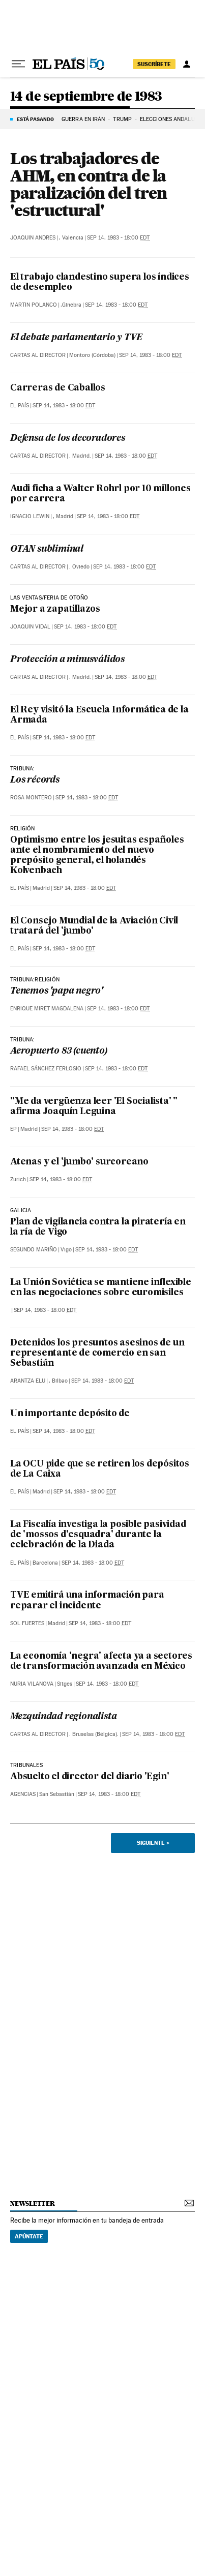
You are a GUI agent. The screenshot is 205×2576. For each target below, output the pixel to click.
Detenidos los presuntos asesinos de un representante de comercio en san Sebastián (97, 1353)
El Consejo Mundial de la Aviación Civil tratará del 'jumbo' (94, 926)
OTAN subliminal (46, 549)
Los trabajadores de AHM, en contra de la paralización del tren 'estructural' (88, 184)
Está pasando (35, 119)
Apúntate (29, 2236)
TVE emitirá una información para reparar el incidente (87, 1600)
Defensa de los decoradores (67, 438)
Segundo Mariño (33, 1249)
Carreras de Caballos (57, 388)
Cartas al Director (38, 355)
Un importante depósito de (70, 1414)
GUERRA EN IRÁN (83, 119)
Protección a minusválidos (67, 659)
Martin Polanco (33, 305)
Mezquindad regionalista (63, 1717)
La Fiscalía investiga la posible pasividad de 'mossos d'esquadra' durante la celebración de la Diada (98, 1534)
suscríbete (154, 64)
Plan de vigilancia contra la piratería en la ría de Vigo (98, 1227)
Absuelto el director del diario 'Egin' (89, 1777)
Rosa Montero (31, 797)
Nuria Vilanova (31, 1684)
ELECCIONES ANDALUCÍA (171, 119)
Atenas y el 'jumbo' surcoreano (79, 1162)
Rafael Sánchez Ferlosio (45, 1068)
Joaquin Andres (32, 237)
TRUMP (122, 119)
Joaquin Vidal (30, 626)
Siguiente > (153, 1842)
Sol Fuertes (27, 1623)
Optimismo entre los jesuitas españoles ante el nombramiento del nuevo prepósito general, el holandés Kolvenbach (97, 855)
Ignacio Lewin (29, 516)
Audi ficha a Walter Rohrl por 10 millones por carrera (100, 494)
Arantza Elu (27, 1380)
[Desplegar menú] (18, 64)
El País (19, 405)
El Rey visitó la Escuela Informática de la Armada (99, 715)
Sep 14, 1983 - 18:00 (118, 237)
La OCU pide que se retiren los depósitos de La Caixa (99, 1469)
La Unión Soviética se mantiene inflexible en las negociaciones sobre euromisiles (100, 1287)
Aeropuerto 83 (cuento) (58, 1051)
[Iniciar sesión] (187, 64)
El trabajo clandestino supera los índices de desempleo (99, 282)
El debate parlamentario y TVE (76, 338)
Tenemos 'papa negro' (56, 991)
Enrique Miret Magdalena (46, 1008)
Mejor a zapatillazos (55, 609)
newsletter (32, 2203)
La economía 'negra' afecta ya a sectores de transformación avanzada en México (101, 1661)
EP (13, 1129)
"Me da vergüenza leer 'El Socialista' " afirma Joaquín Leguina (94, 1106)
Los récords (35, 780)
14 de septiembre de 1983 (86, 97)
